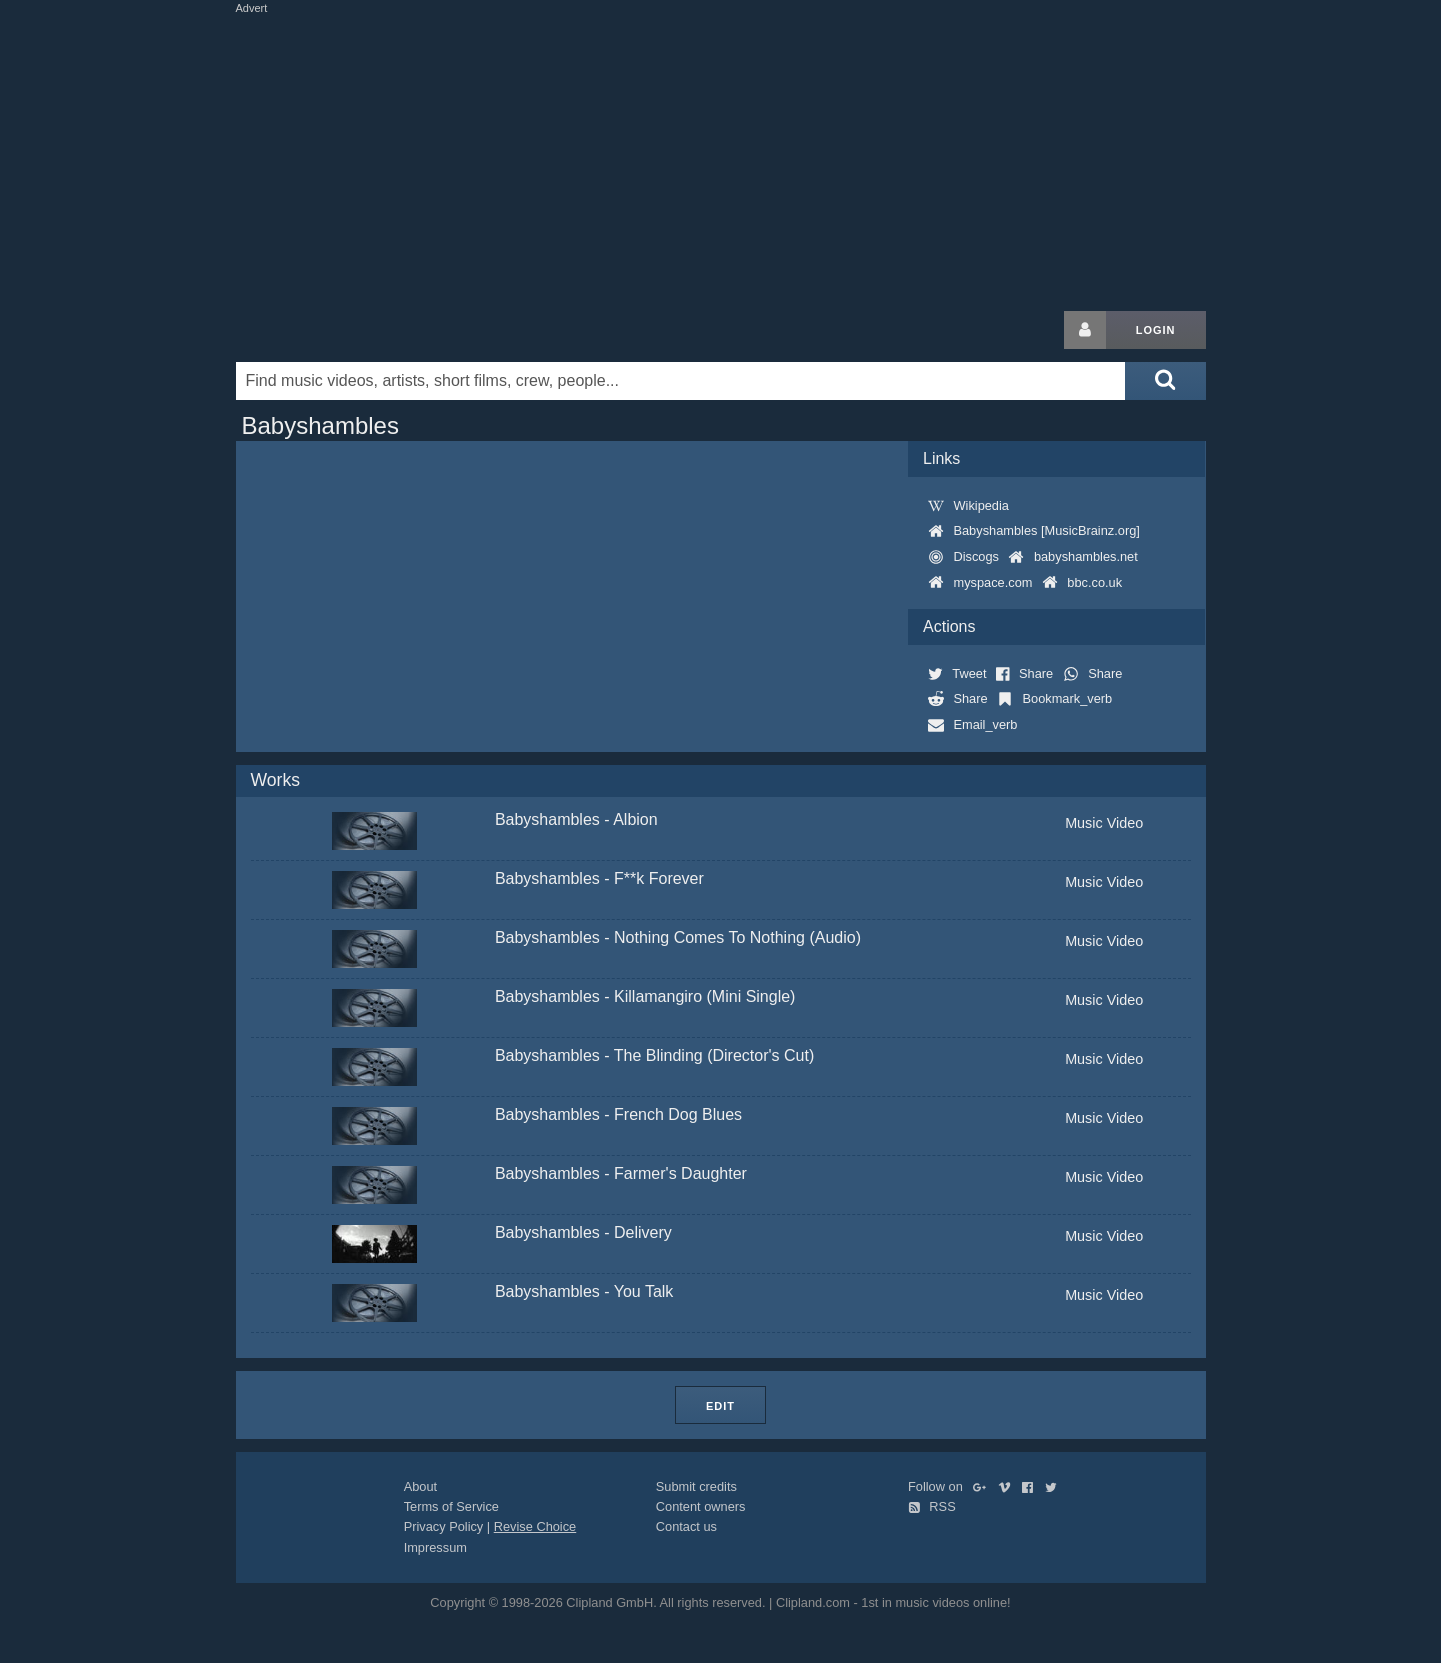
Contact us (686, 1526)
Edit (720, 1406)
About (420, 1486)
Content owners (701, 1506)
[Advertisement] (721, 158)
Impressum (435, 1547)
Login (1156, 330)
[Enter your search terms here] (681, 381)
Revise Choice (535, 1526)
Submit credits (696, 1486)
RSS (932, 1506)
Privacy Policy (444, 1526)
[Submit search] (1165, 381)
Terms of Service (451, 1506)
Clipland (341, 330)
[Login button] (1085, 330)
